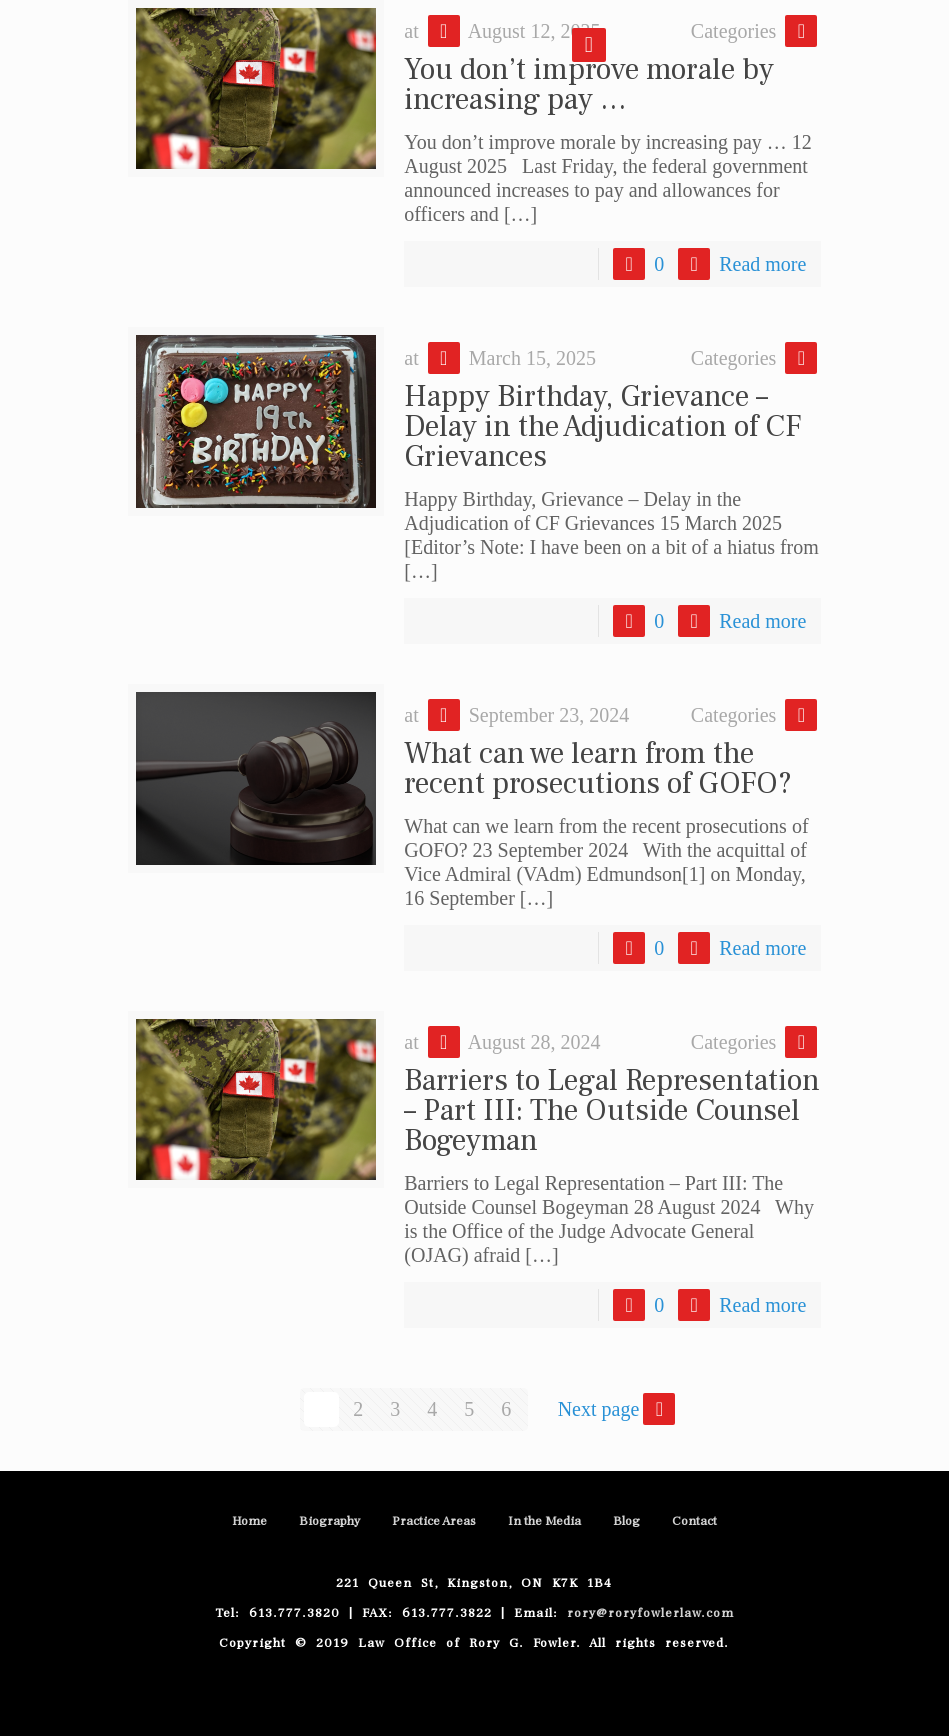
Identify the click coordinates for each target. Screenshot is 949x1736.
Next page (619, 1409)
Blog (626, 1521)
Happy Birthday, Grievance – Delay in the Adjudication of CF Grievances (602, 426)
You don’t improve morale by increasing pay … (589, 84)
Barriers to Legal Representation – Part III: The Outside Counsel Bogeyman (612, 1110)
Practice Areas (434, 1521)
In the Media (544, 1521)
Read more (762, 264)
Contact (694, 1521)
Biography (329, 1521)
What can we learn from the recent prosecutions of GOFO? (598, 768)
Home (249, 1521)
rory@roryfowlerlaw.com (646, 1613)
